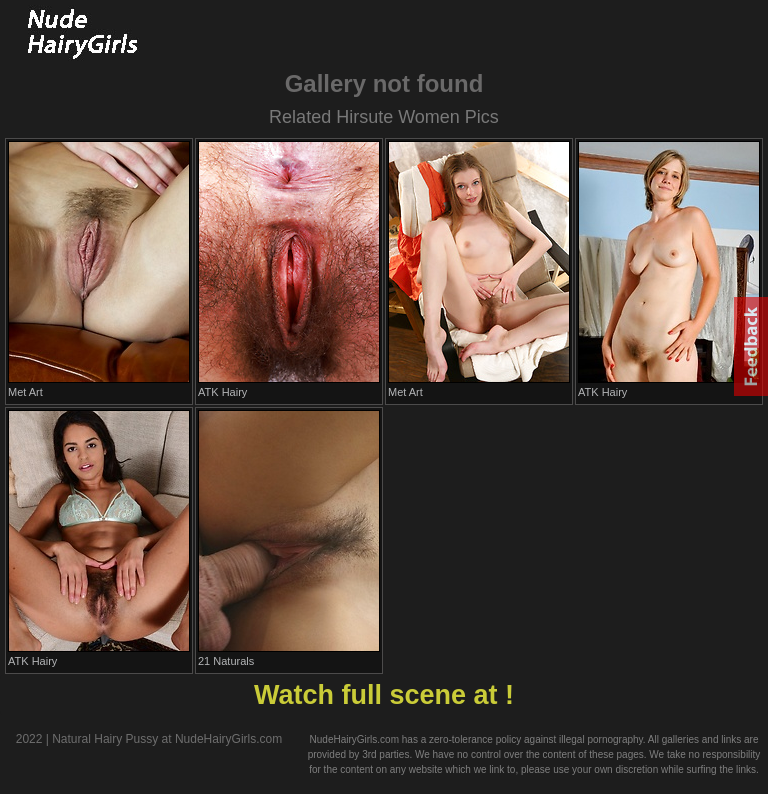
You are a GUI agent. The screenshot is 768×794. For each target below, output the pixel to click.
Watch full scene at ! (384, 695)
